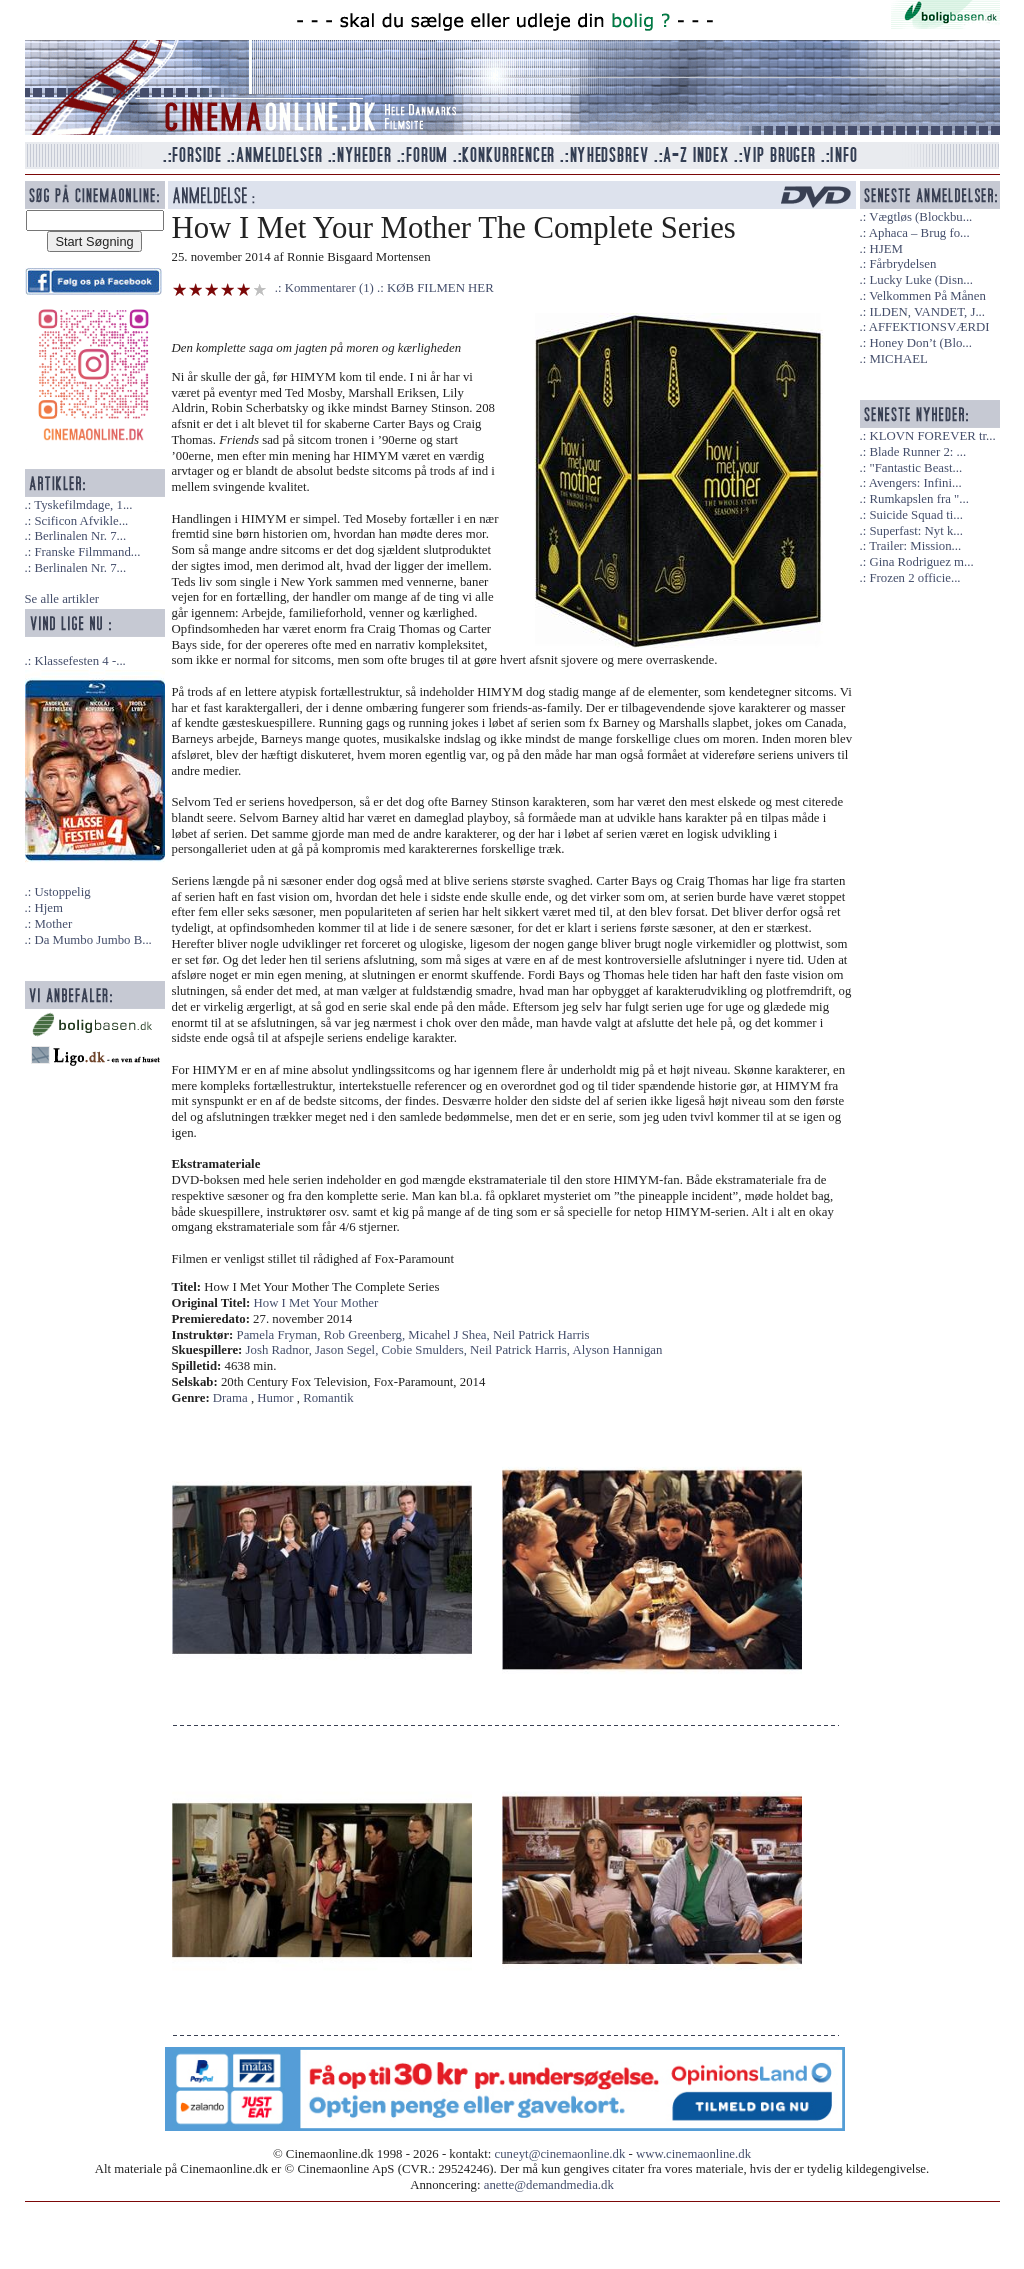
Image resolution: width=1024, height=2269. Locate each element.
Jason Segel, (348, 1350)
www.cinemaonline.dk (693, 2154)
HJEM (885, 249)
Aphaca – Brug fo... (919, 233)
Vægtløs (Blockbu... (920, 217)
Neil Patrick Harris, (521, 1350)
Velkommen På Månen (927, 296)
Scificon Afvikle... (81, 521)
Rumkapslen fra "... (918, 499)
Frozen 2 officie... (914, 578)
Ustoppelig (62, 892)
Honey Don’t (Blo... (920, 343)
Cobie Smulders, (426, 1350)
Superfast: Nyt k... (915, 531)
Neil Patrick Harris (541, 1335)
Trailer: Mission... (915, 546)
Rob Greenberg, (366, 1335)
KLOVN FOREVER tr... (932, 436)
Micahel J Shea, (450, 1335)
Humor (275, 1398)
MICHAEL (898, 359)
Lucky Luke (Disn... (920, 280)
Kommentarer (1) (329, 288)
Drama (230, 1398)
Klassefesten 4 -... (79, 661)
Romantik (328, 1398)
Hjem (48, 908)
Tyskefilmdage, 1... (83, 505)
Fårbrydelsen (902, 264)
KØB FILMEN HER (440, 288)
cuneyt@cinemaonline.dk (560, 2154)
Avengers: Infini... (915, 483)
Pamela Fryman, (280, 1335)
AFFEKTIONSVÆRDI (929, 327)
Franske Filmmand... (87, 552)
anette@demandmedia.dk (549, 2185)
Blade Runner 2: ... (917, 452)
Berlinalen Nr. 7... (80, 536)
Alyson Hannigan (617, 1350)
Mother (53, 924)
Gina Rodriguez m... (921, 562)
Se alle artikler (62, 599)
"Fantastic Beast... (915, 468)
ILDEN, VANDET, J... (927, 312)
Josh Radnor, (281, 1350)
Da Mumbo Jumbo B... (92, 940)
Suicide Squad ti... (915, 515)
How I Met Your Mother (316, 1303)
